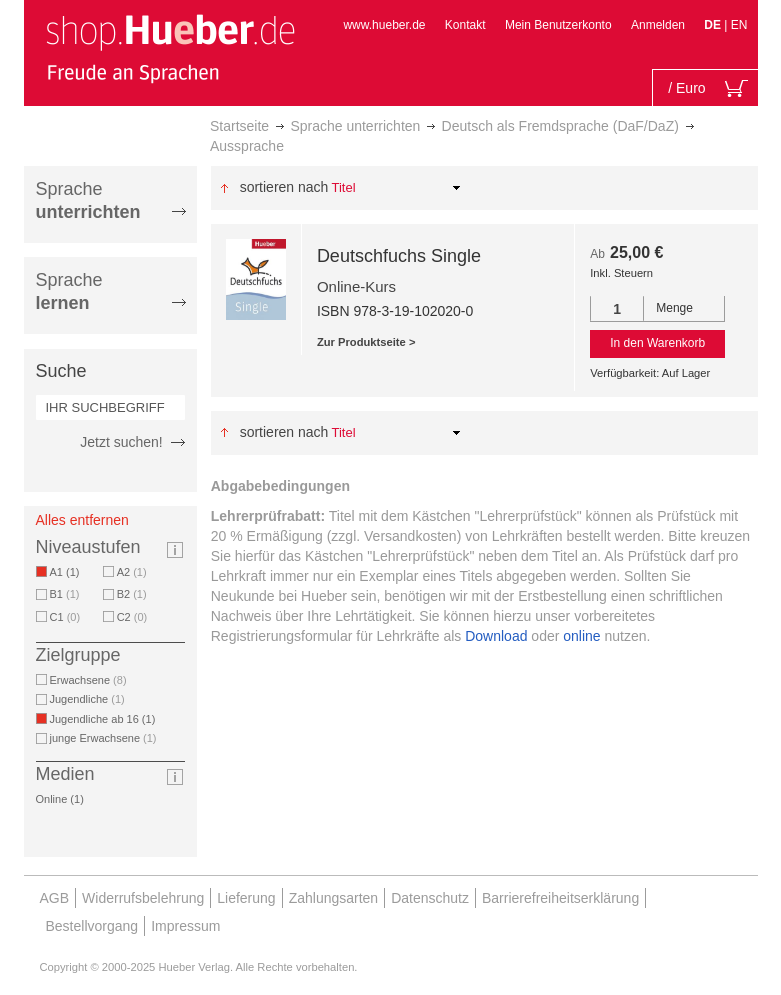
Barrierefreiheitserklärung (560, 898)
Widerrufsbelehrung (143, 898)
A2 (132, 572)
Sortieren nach (284, 187)
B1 (65, 594)
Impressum (185, 926)
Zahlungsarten (334, 898)
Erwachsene (88, 680)
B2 (132, 594)
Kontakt (465, 25)
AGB (55, 898)
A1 (68, 572)
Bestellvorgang (92, 926)
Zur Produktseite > (366, 342)
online (581, 636)
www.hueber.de (384, 25)
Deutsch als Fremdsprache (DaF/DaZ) (560, 126)
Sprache (88, 200)
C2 (132, 617)
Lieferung (246, 898)
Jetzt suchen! (121, 442)
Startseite (239, 126)
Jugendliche (87, 699)
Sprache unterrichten (355, 126)
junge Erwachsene (103, 738)
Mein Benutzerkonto (558, 25)
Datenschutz (430, 898)
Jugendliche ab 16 (106, 719)
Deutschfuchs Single (399, 256)
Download (496, 636)
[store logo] (170, 48)
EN (739, 25)
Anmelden (658, 25)
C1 (65, 617)
